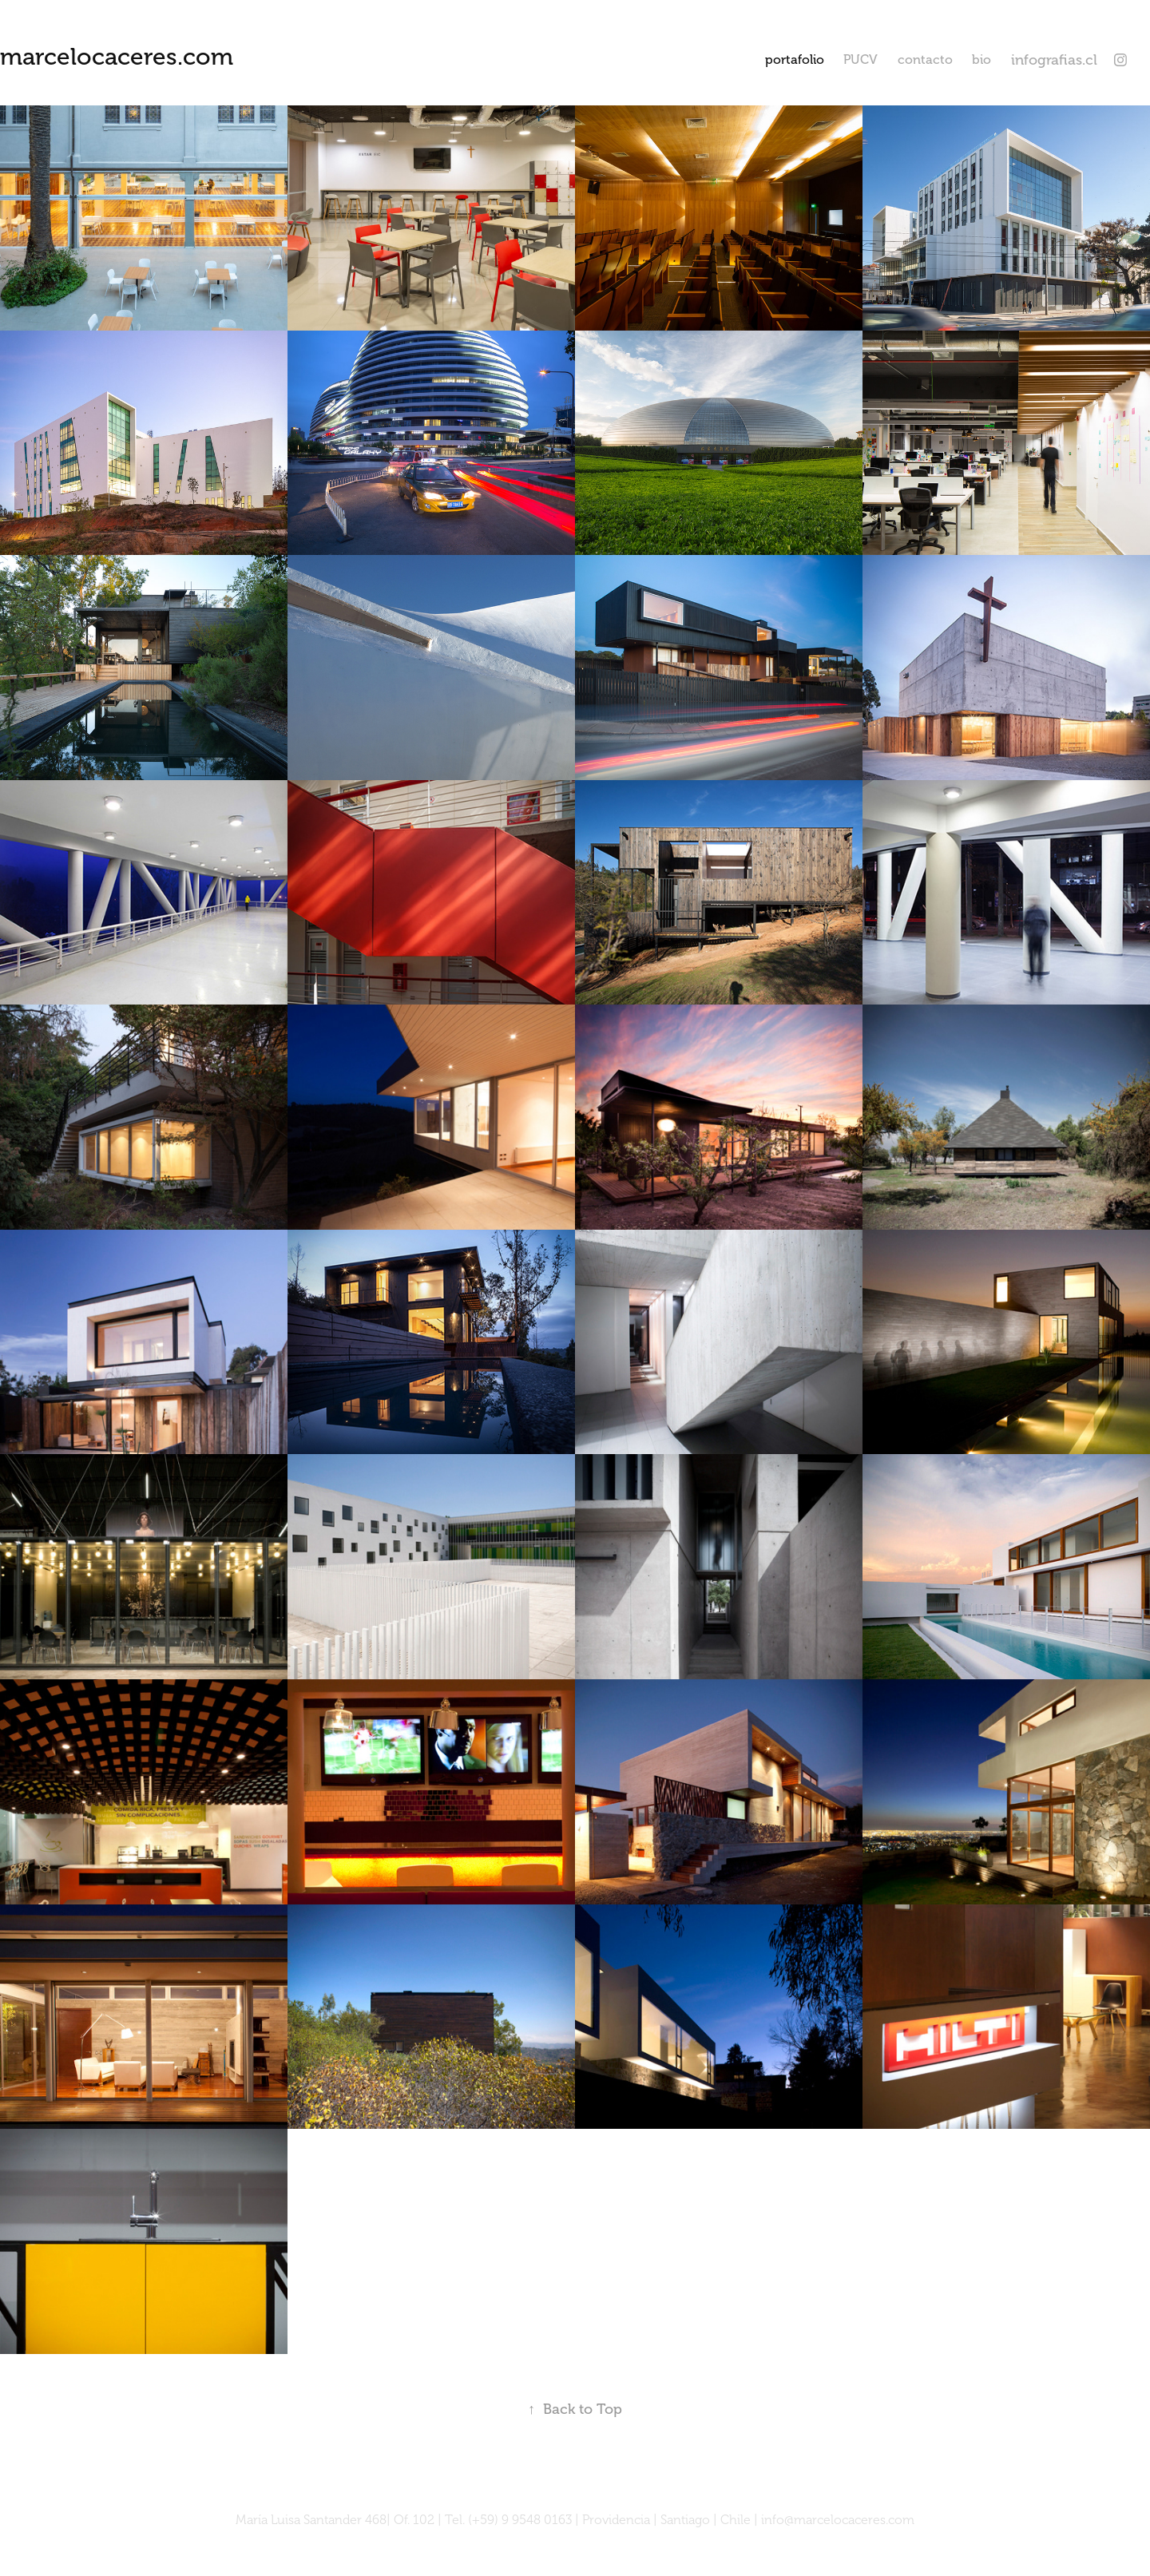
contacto (925, 60)
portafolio (794, 60)
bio (981, 60)
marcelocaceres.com (116, 56)
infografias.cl (1054, 60)
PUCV (860, 60)
